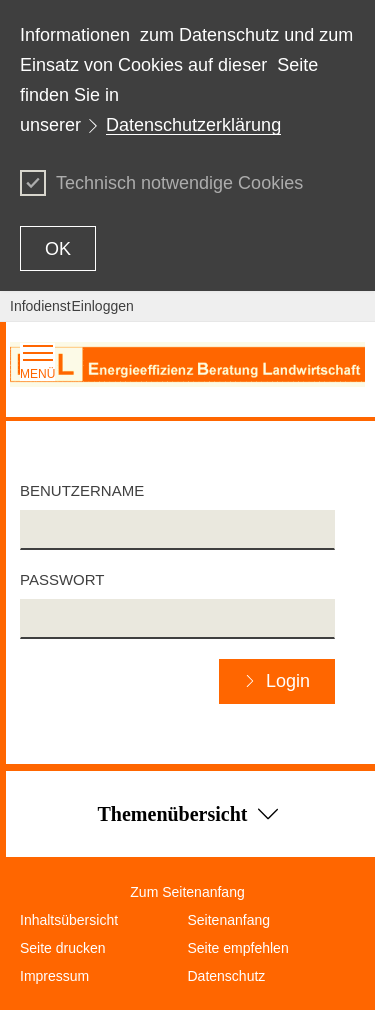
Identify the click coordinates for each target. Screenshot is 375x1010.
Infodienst (40, 306)
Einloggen (103, 306)
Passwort (62, 579)
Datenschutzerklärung (193, 125)
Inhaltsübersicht (69, 920)
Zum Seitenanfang (187, 892)
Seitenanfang (229, 920)
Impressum (54, 976)
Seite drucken (63, 948)
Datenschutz (227, 976)
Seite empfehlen (238, 948)
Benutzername (82, 490)
